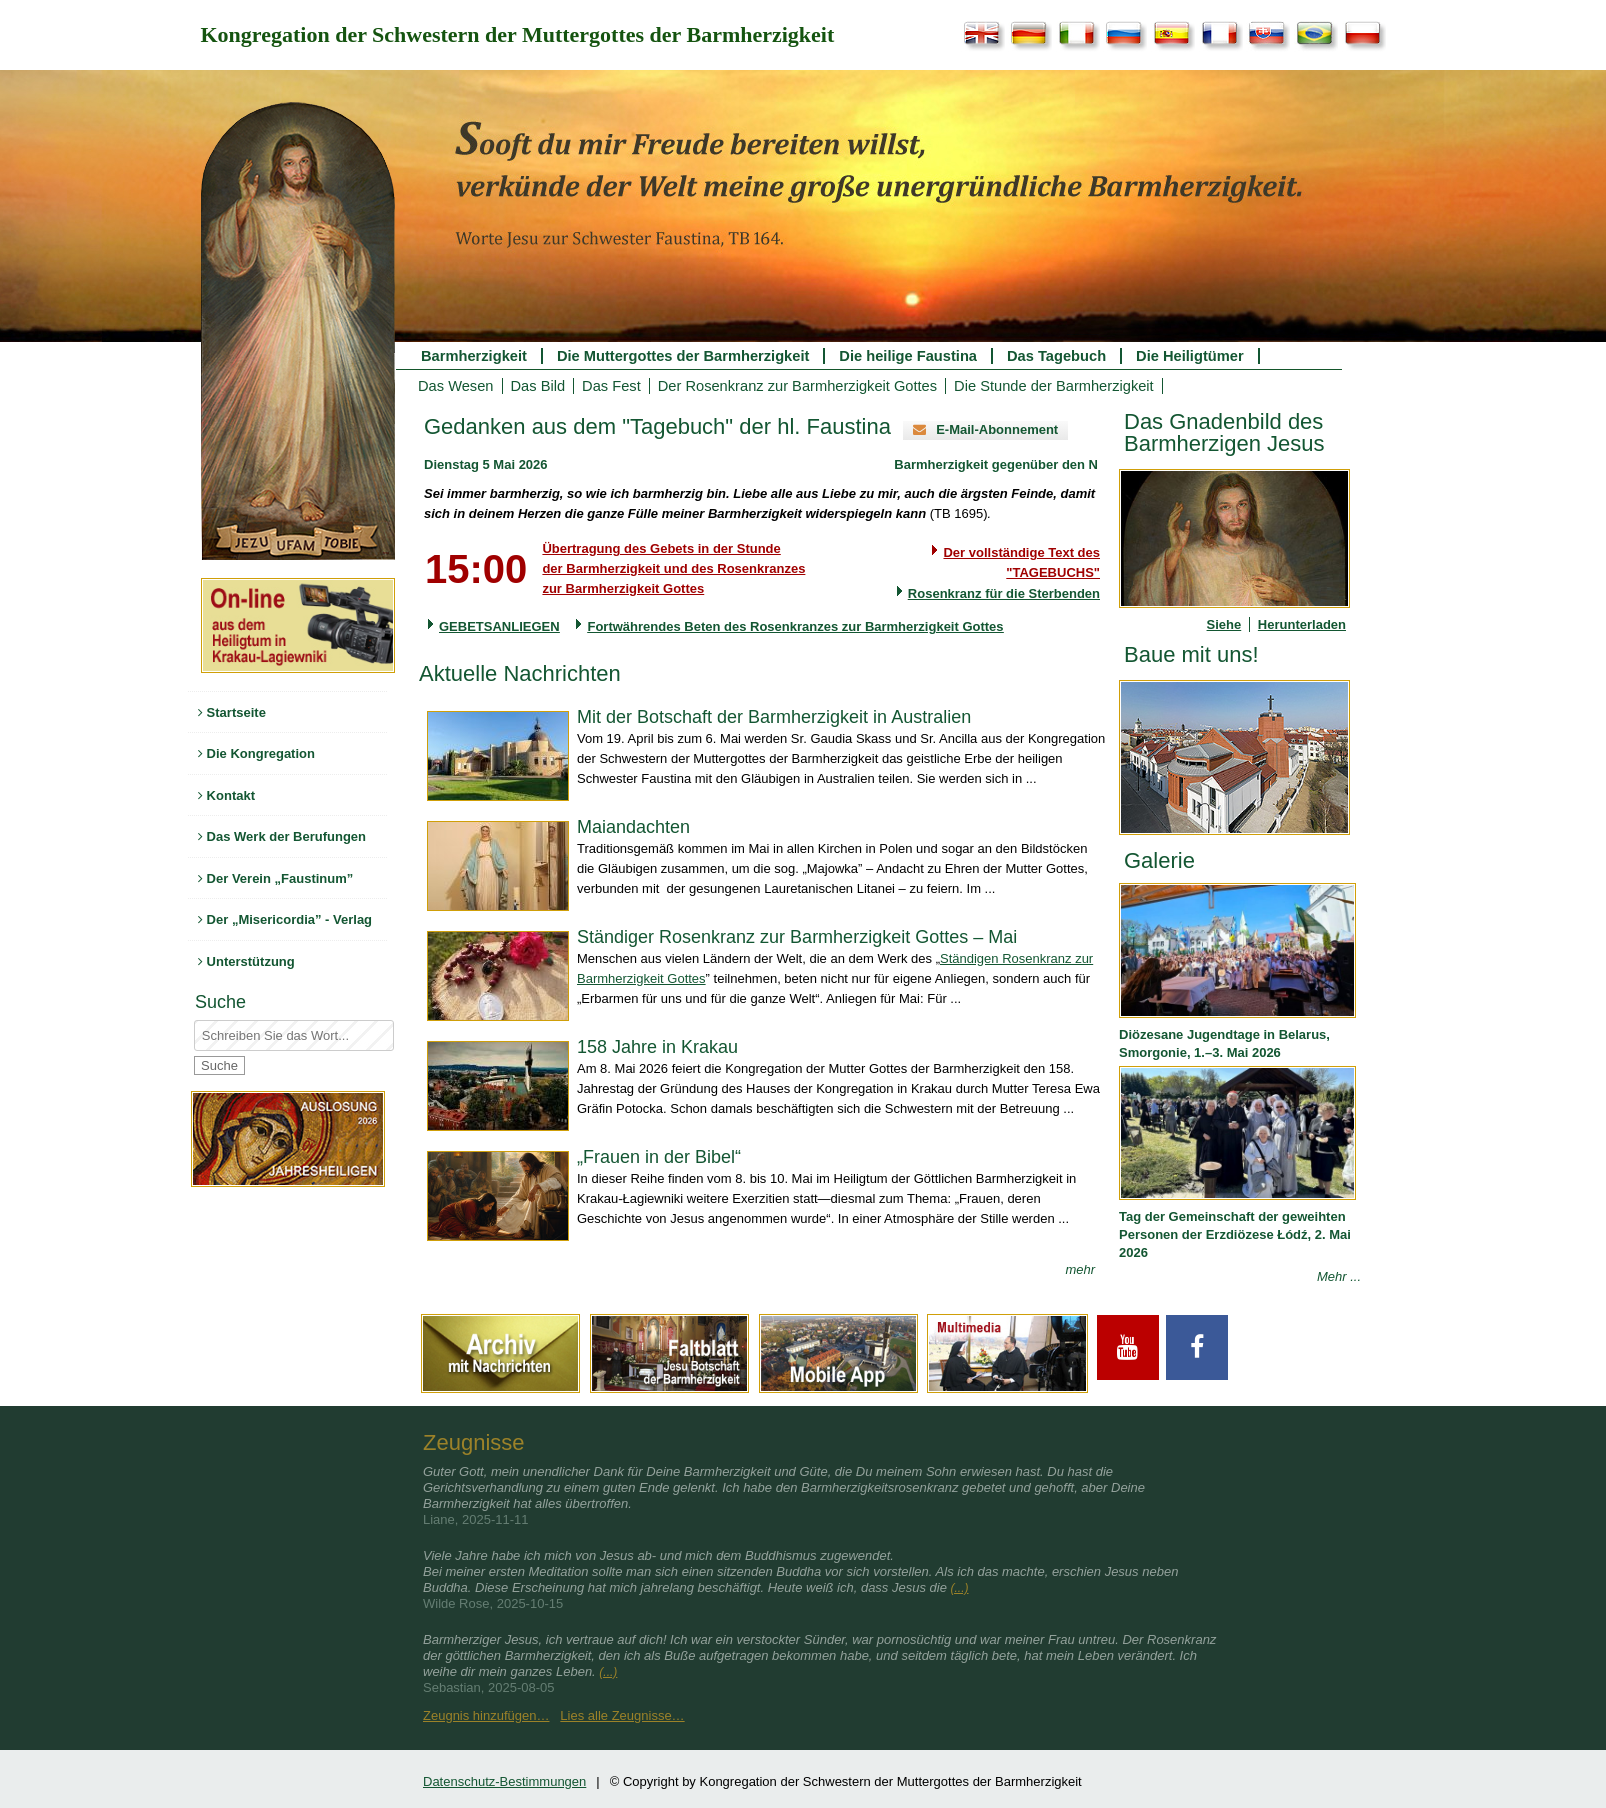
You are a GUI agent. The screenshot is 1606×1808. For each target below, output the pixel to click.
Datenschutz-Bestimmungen (504, 1781)
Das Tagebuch (1056, 356)
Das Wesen (456, 386)
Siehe (1224, 624)
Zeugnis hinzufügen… (486, 1715)
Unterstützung (246, 961)
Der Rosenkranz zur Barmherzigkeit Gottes (797, 386)
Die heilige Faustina (908, 356)
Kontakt (226, 795)
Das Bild (538, 386)
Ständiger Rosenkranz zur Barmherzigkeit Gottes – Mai (797, 937)
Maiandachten (633, 827)
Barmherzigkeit (474, 356)
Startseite (232, 712)
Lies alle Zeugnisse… (622, 1715)
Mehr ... (1339, 1276)
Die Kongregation (256, 753)
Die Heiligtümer (1190, 356)
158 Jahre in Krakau (657, 1047)
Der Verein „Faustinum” (275, 878)
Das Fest (611, 386)
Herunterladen (1302, 624)
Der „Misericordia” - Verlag (285, 919)
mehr (1080, 1269)
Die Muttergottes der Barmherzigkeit (683, 356)
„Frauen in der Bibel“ (659, 1157)
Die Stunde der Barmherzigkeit (1054, 386)
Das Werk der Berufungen (282, 836)
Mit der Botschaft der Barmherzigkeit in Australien (774, 717)
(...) (960, 1588)
